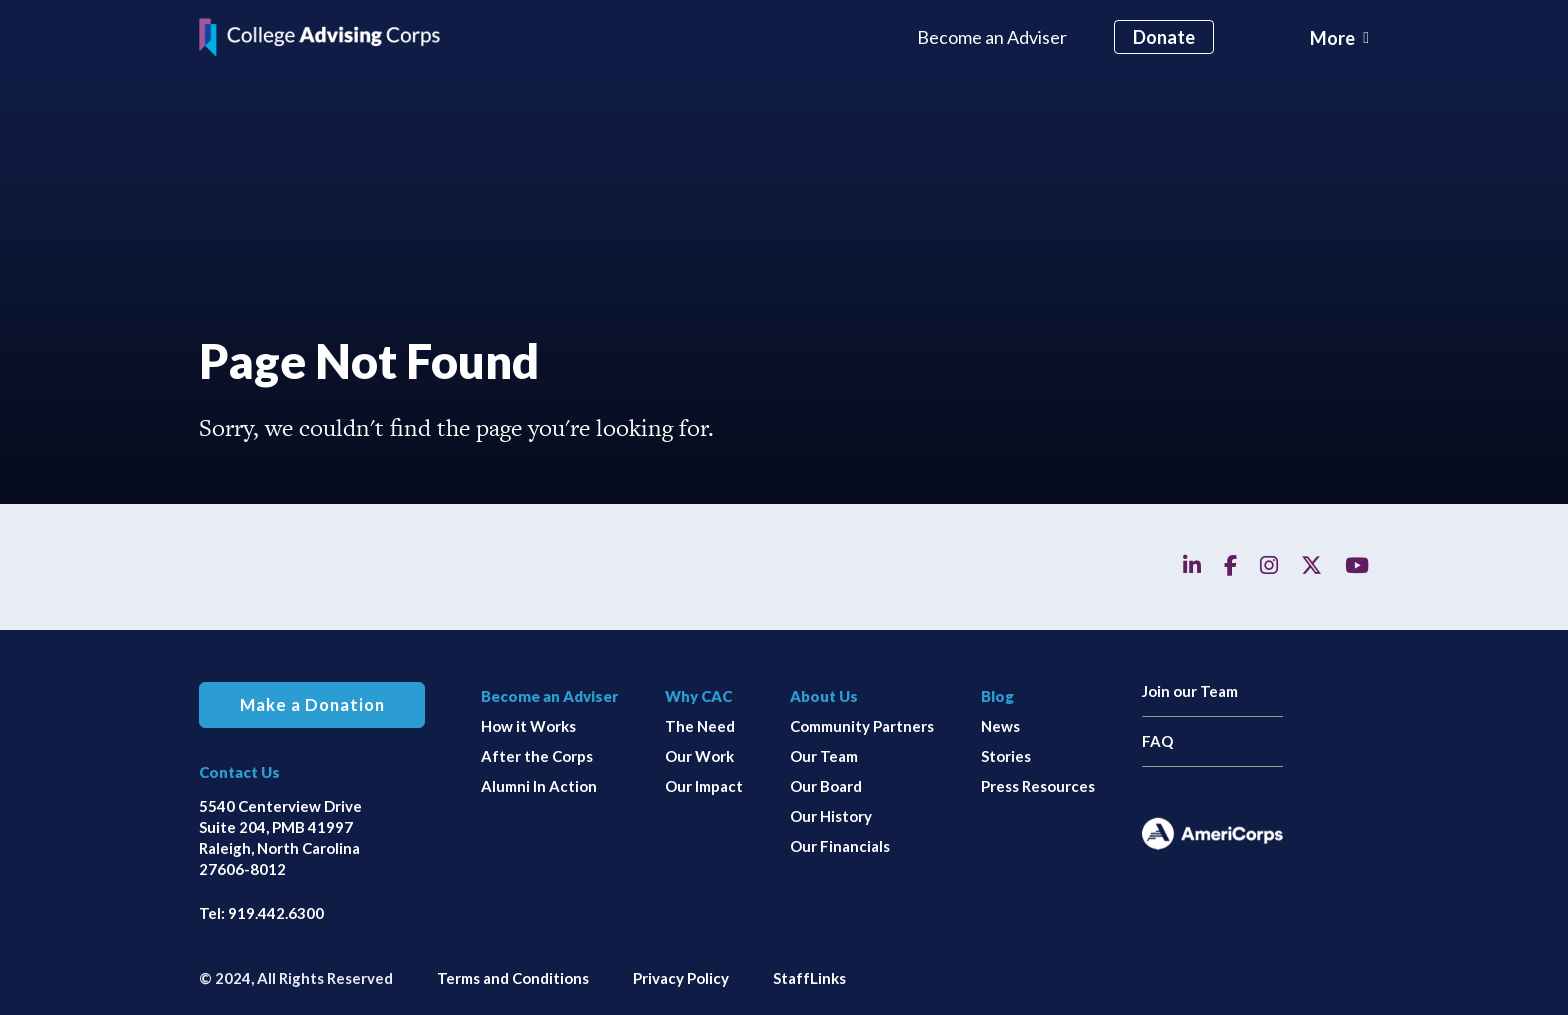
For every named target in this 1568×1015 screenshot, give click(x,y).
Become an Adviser (992, 37)
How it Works (528, 726)
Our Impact (704, 786)
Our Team (824, 756)
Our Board (826, 786)
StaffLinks (809, 978)
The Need (700, 726)
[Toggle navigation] (1339, 38)
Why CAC (698, 696)
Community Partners (862, 726)
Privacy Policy (681, 978)
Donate (1164, 37)
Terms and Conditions (513, 978)
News (1000, 726)
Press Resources (1038, 786)
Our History (831, 816)
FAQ (1157, 741)
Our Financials (840, 846)
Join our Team (1190, 691)
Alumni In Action (539, 786)
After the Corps (537, 756)
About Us (824, 696)
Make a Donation (312, 705)
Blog (997, 696)
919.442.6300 (276, 913)
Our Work (699, 756)
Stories (1006, 756)
